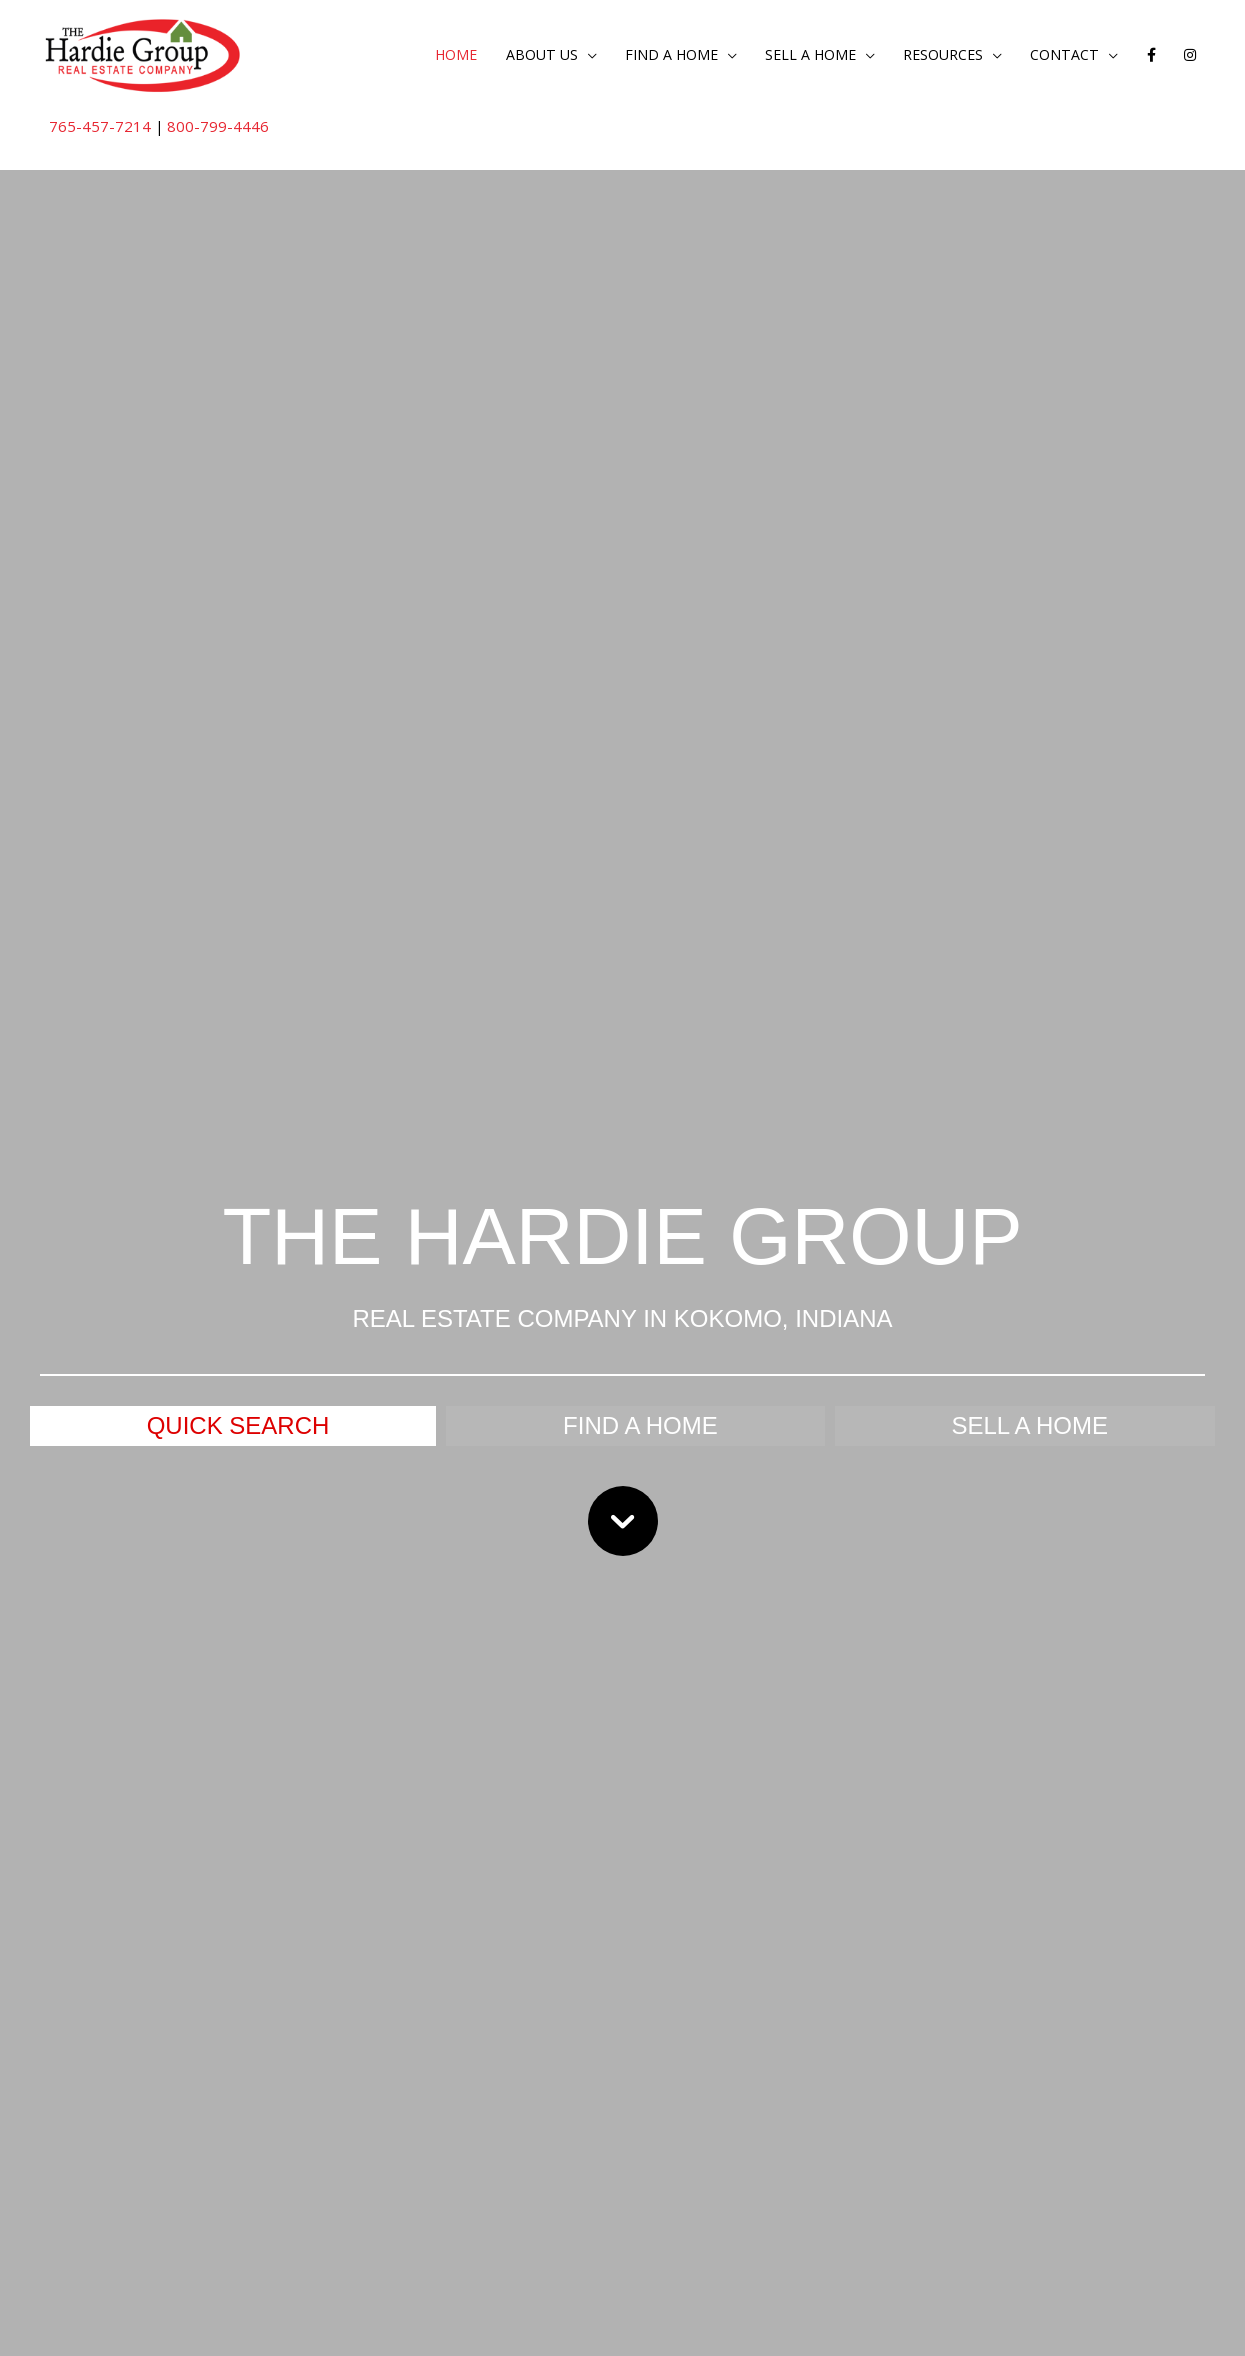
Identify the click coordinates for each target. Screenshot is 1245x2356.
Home (420, 56)
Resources (932, 56)
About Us (510, 56)
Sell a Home (792, 56)
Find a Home (646, 56)
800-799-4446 (220, 127)
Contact (1059, 56)
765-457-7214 (101, 127)
